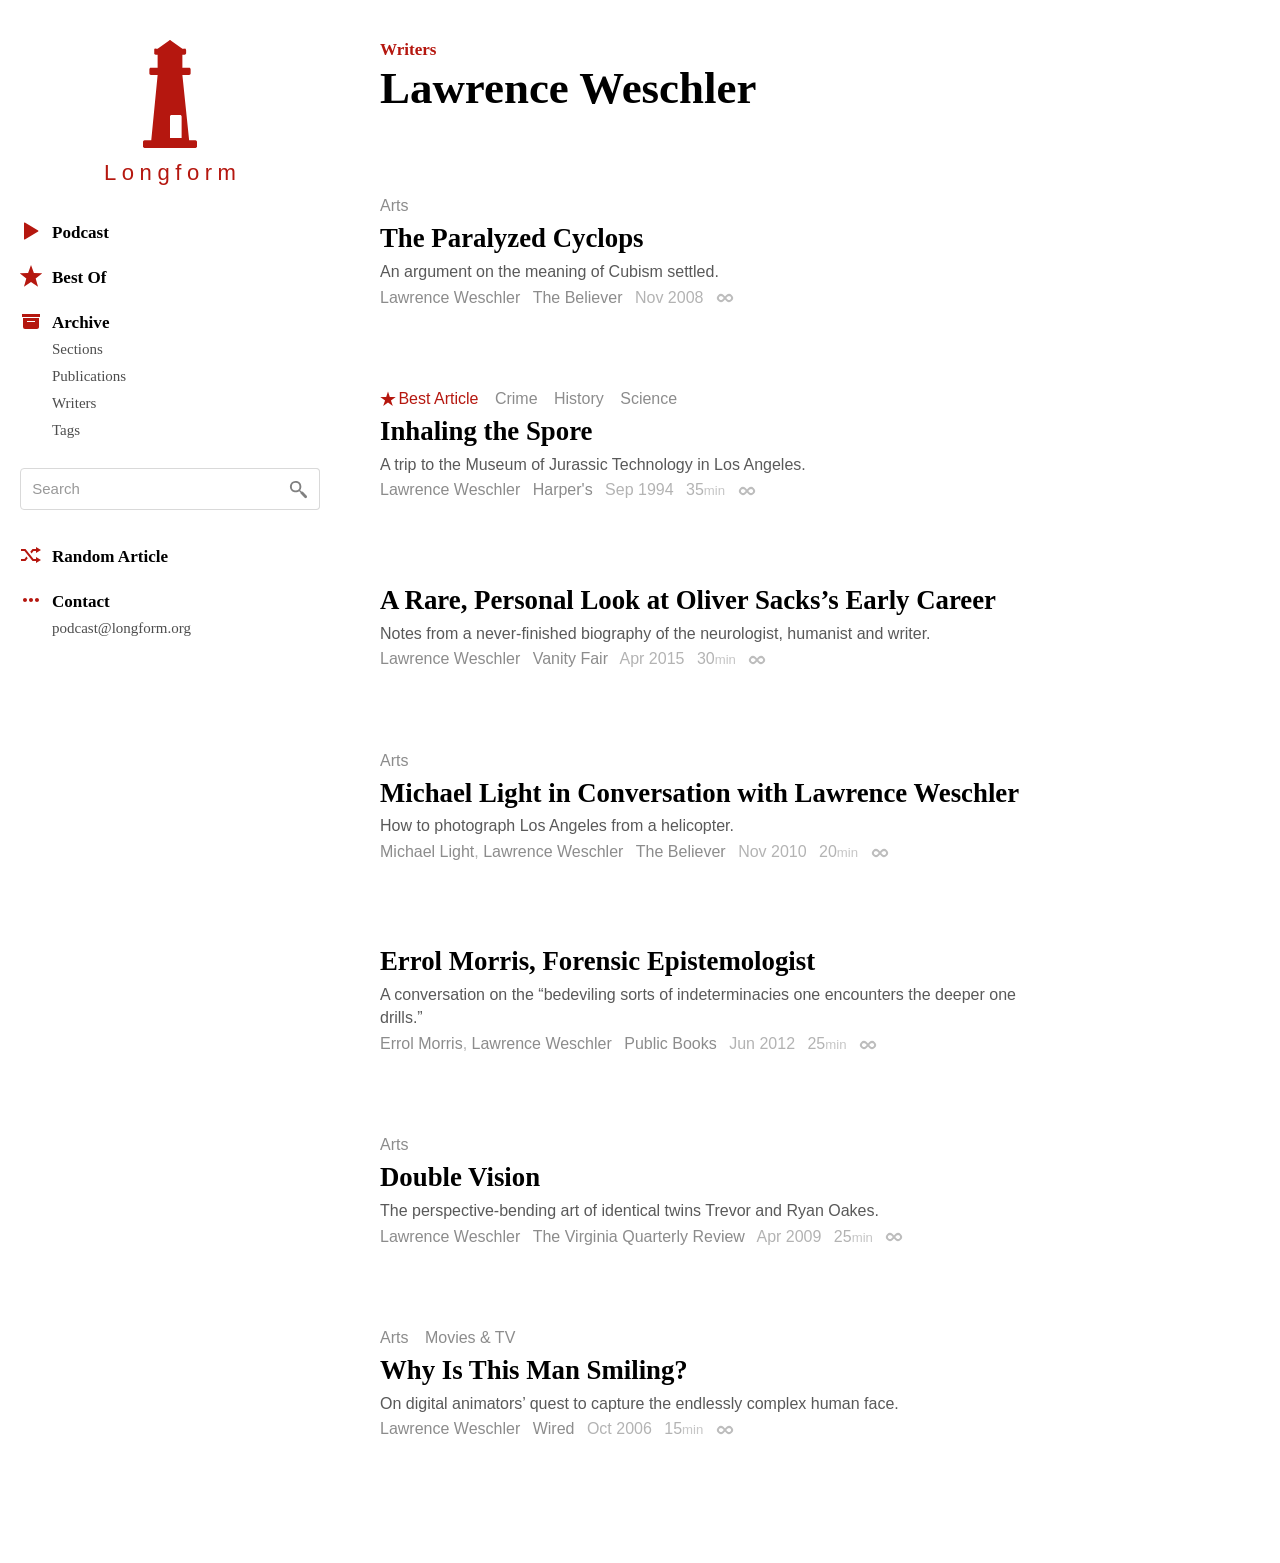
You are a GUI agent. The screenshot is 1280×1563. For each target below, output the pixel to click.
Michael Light (427, 851)
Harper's (563, 489)
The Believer (578, 297)
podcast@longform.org (121, 628)
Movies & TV (470, 1338)
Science (648, 399)
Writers (74, 403)
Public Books (670, 1043)
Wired (554, 1428)
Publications (89, 376)
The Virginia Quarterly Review (639, 1236)
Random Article (94, 555)
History (579, 399)
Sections (77, 349)
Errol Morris (421, 1043)
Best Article (438, 399)
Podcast (64, 231)
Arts (394, 206)
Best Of (63, 276)
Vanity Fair (570, 658)
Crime (516, 399)
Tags (66, 430)
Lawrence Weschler (450, 297)
